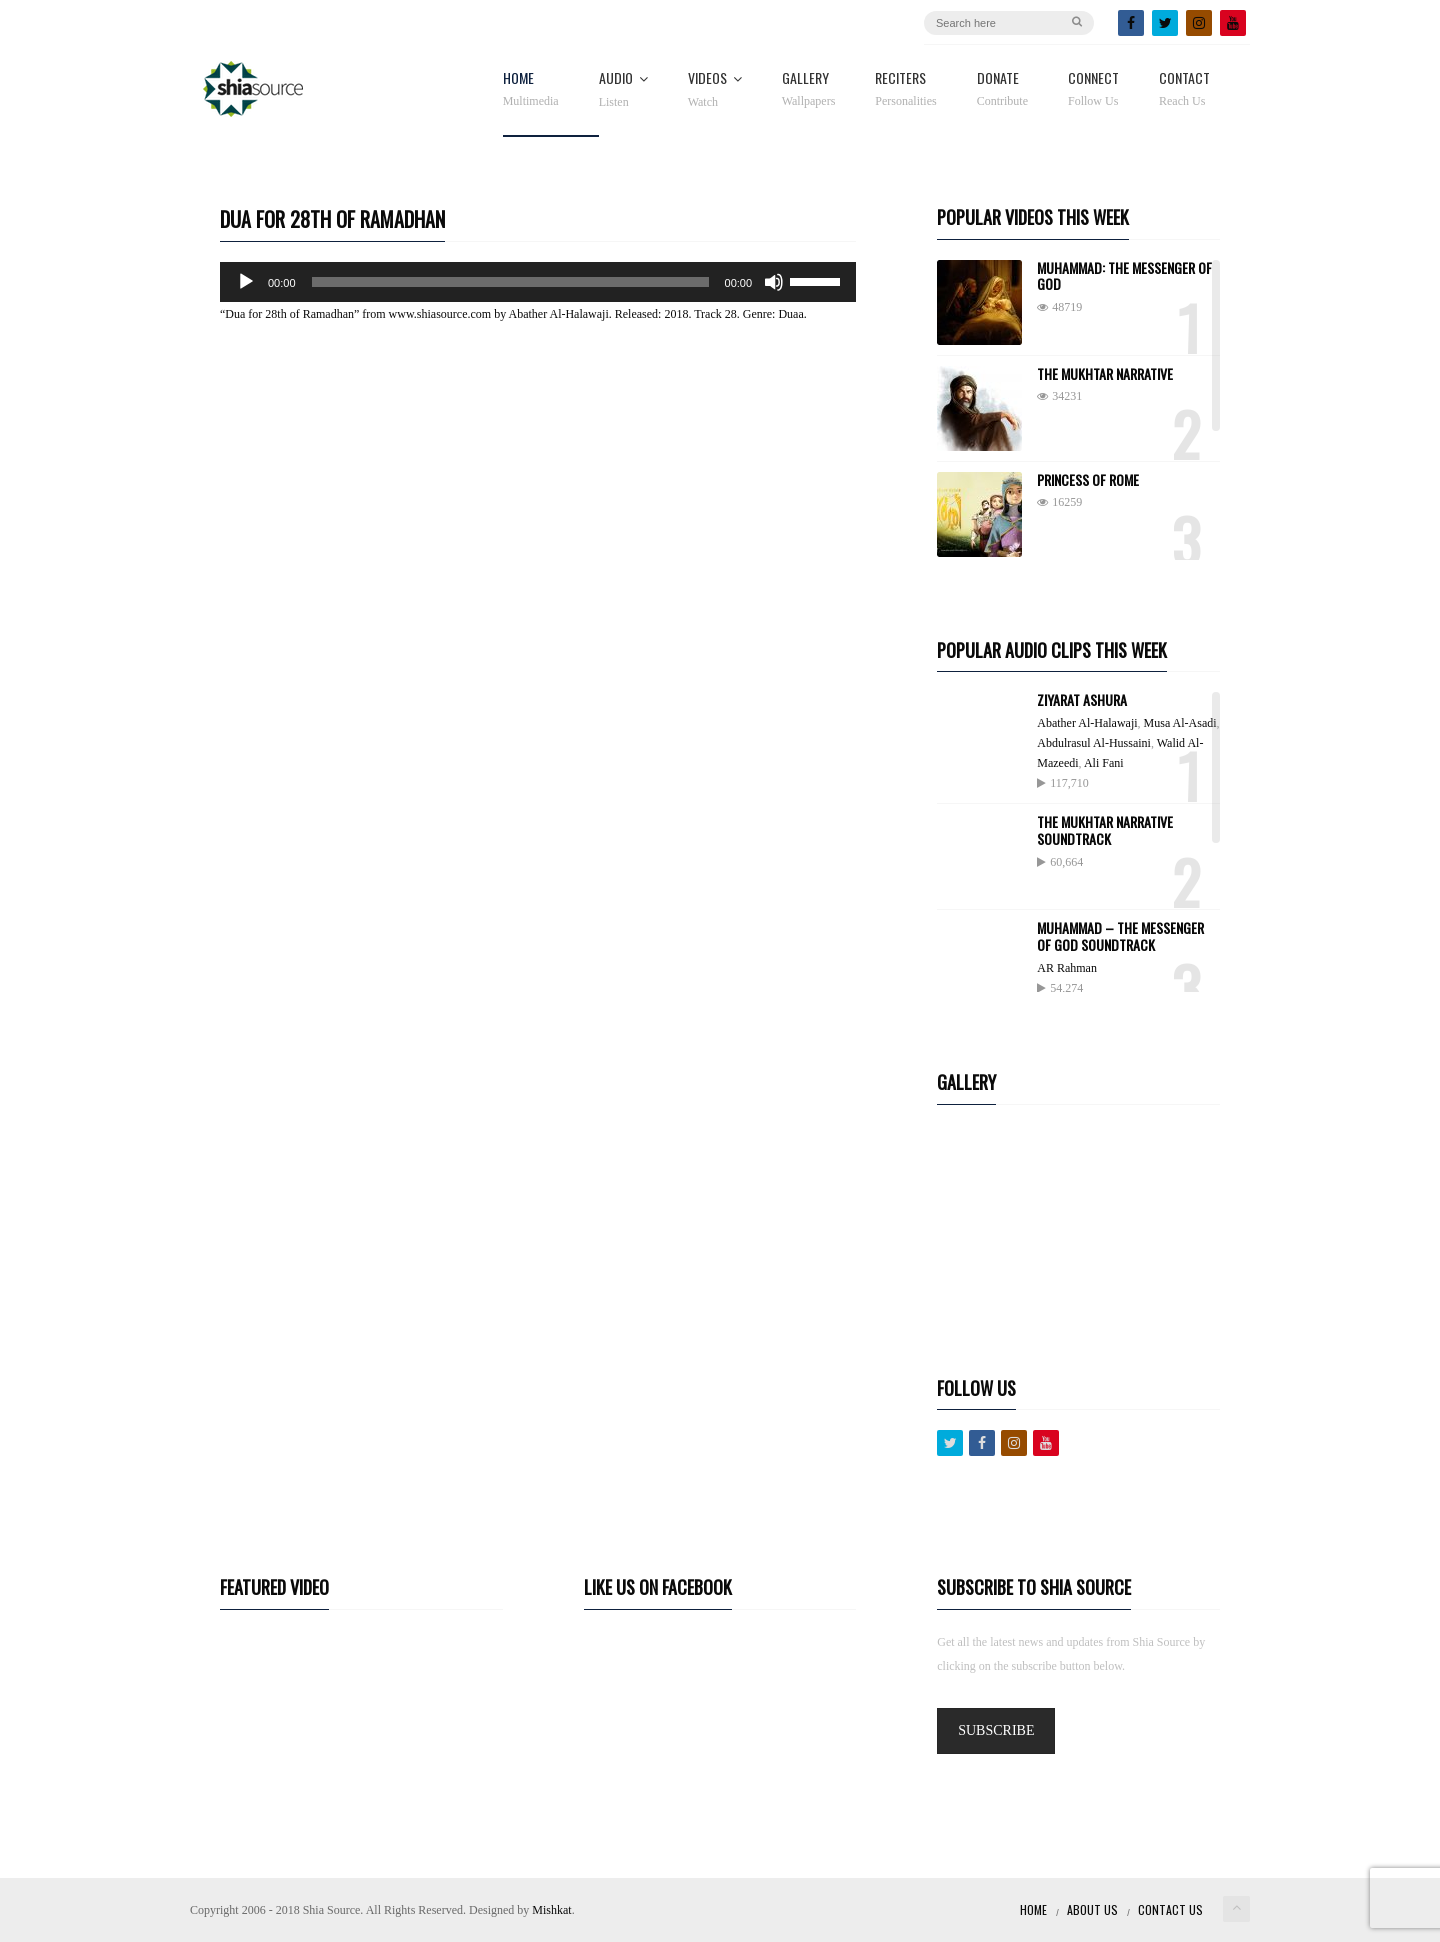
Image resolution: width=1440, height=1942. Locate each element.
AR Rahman (1067, 968)
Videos (715, 90)
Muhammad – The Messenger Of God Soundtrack (1120, 936)
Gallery (809, 89)
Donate (1002, 89)
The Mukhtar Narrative (1105, 373)
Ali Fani (1104, 763)
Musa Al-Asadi (1180, 723)
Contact (1184, 89)
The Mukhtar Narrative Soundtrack (1105, 830)
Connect (1093, 89)
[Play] (246, 282)
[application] (538, 282)
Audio (623, 90)
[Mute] (774, 282)
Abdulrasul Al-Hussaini (1094, 743)
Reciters (905, 89)
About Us (1092, 1909)
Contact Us (1170, 1909)
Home (531, 89)
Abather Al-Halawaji (1087, 723)
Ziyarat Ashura (1082, 699)
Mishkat (551, 1910)
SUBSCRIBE (996, 1730)
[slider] (510, 282)
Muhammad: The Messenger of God (1124, 276)
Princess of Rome (1088, 479)
